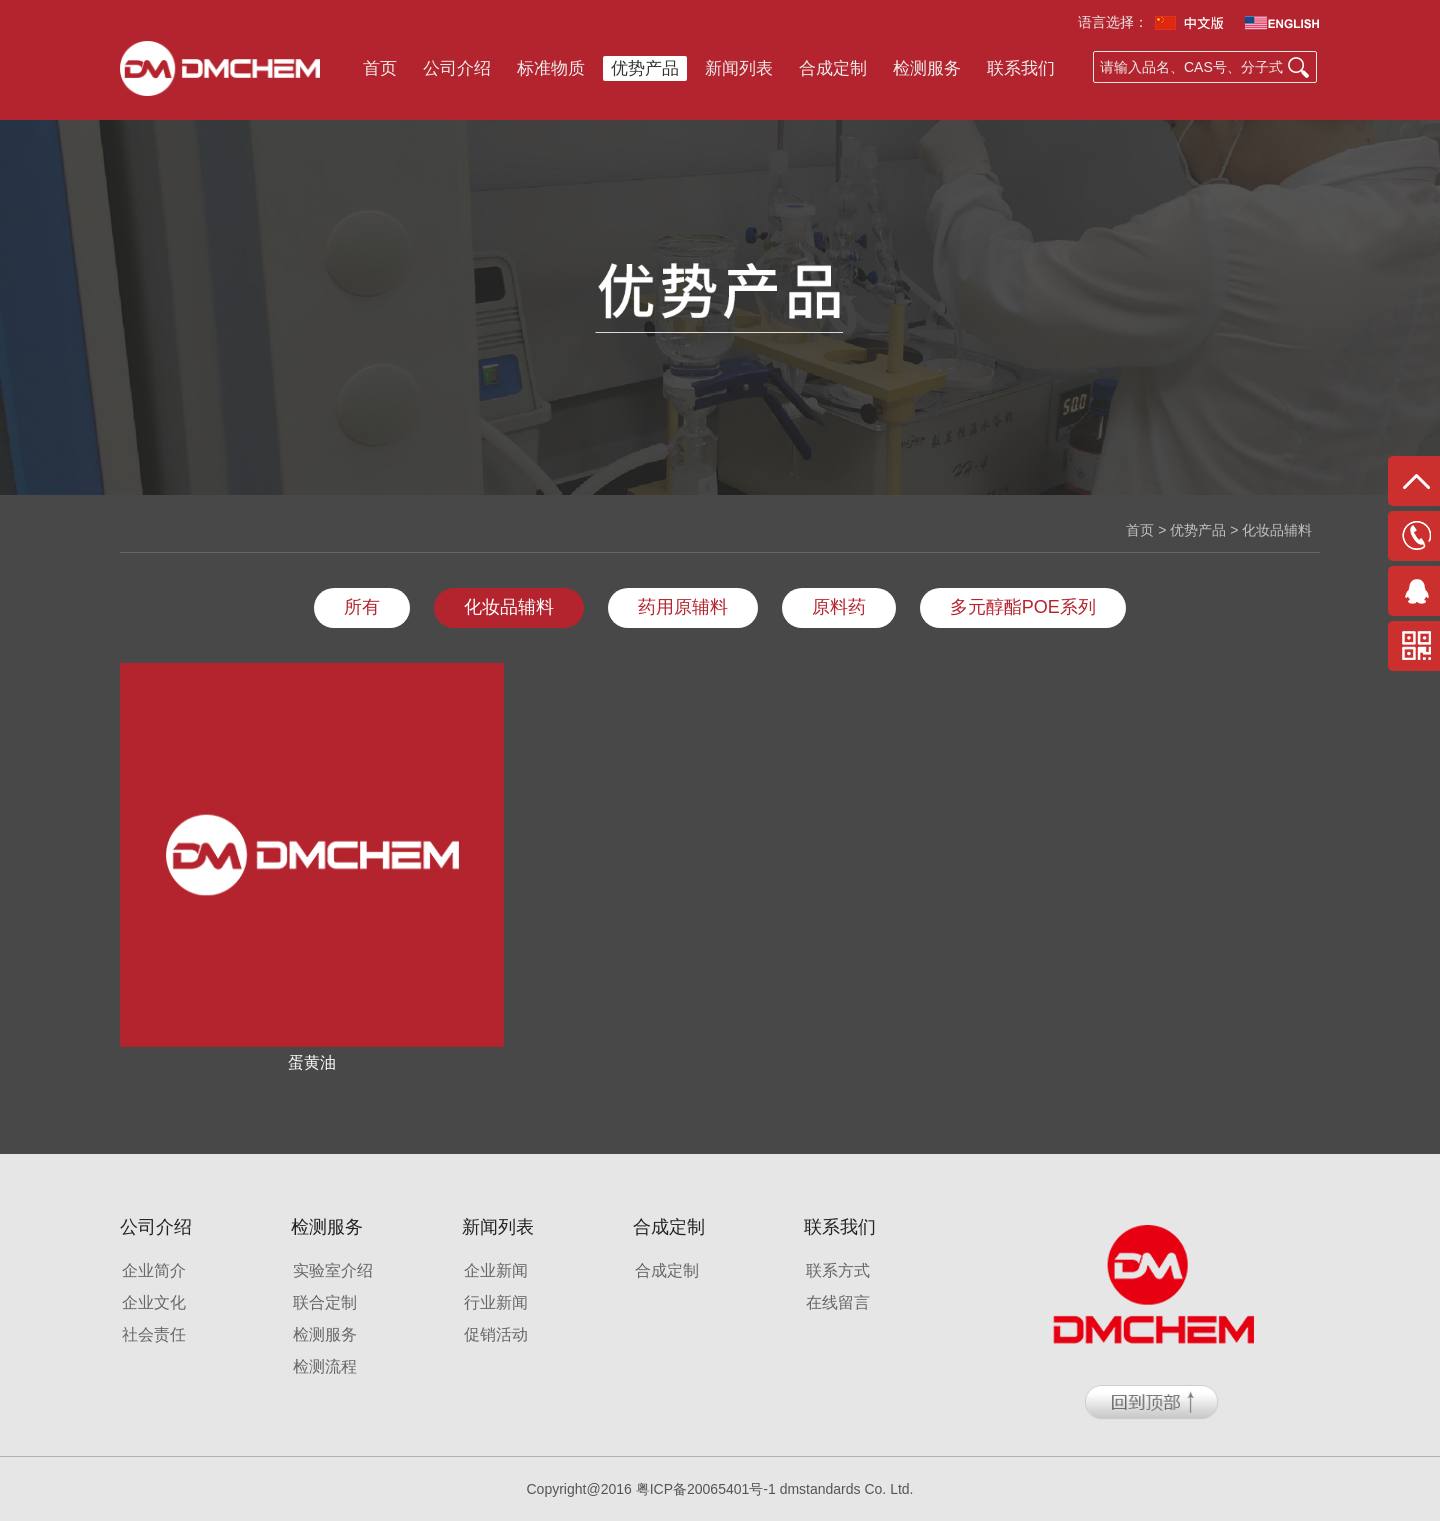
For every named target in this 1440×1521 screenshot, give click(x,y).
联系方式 (838, 1270)
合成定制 (833, 68)
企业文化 (154, 1302)
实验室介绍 (333, 1270)
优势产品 (645, 68)
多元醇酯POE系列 (1023, 607)
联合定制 (325, 1302)
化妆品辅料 (509, 607)
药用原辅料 (683, 607)
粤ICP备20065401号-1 (706, 1489)
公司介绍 (457, 68)
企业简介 (154, 1270)
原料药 (839, 607)
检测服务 (927, 68)
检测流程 (325, 1366)
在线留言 (838, 1302)
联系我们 (1021, 68)
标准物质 (551, 68)
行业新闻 (496, 1302)
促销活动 (496, 1334)
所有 (362, 607)
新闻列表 (739, 68)
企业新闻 (496, 1270)
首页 (380, 68)
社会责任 (154, 1334)
